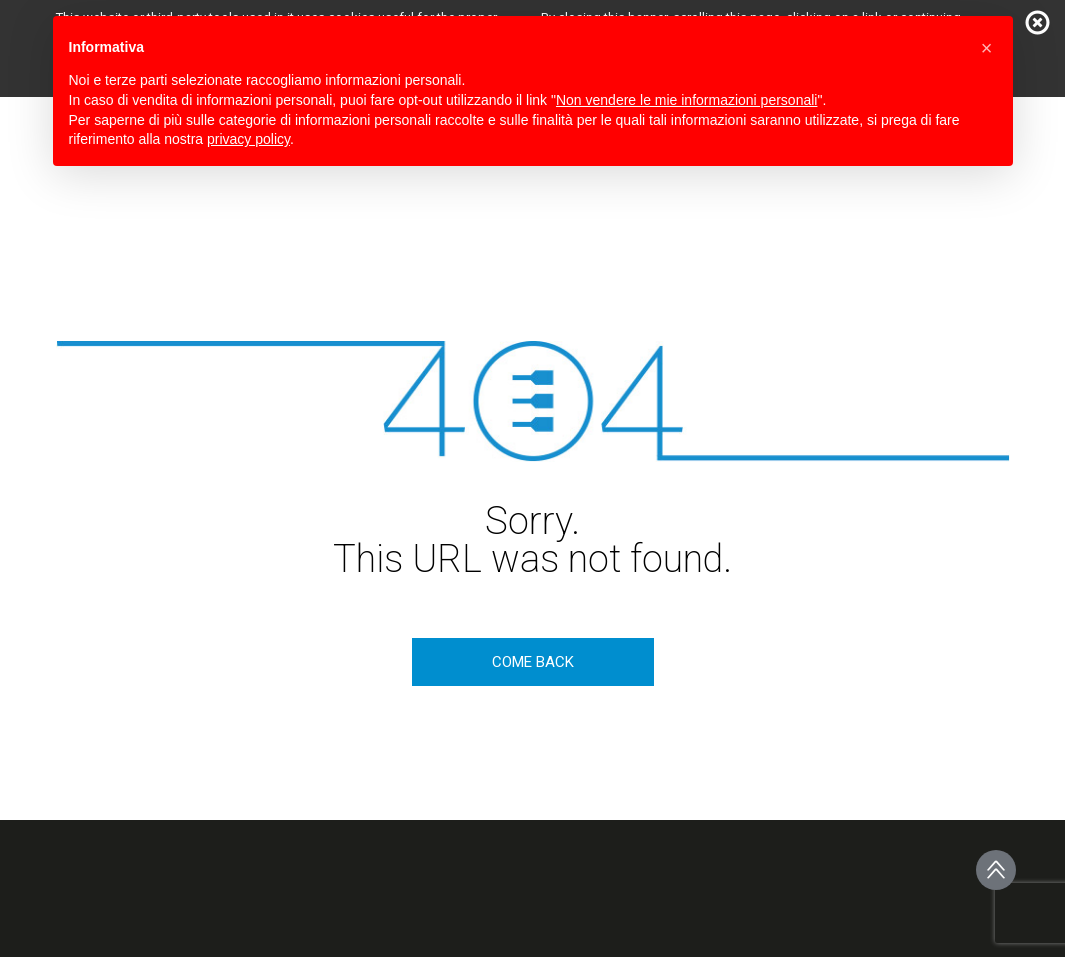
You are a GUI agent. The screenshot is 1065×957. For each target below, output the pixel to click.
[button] (987, 48)
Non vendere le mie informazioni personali (686, 100)
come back (533, 662)
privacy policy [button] (248, 139)
